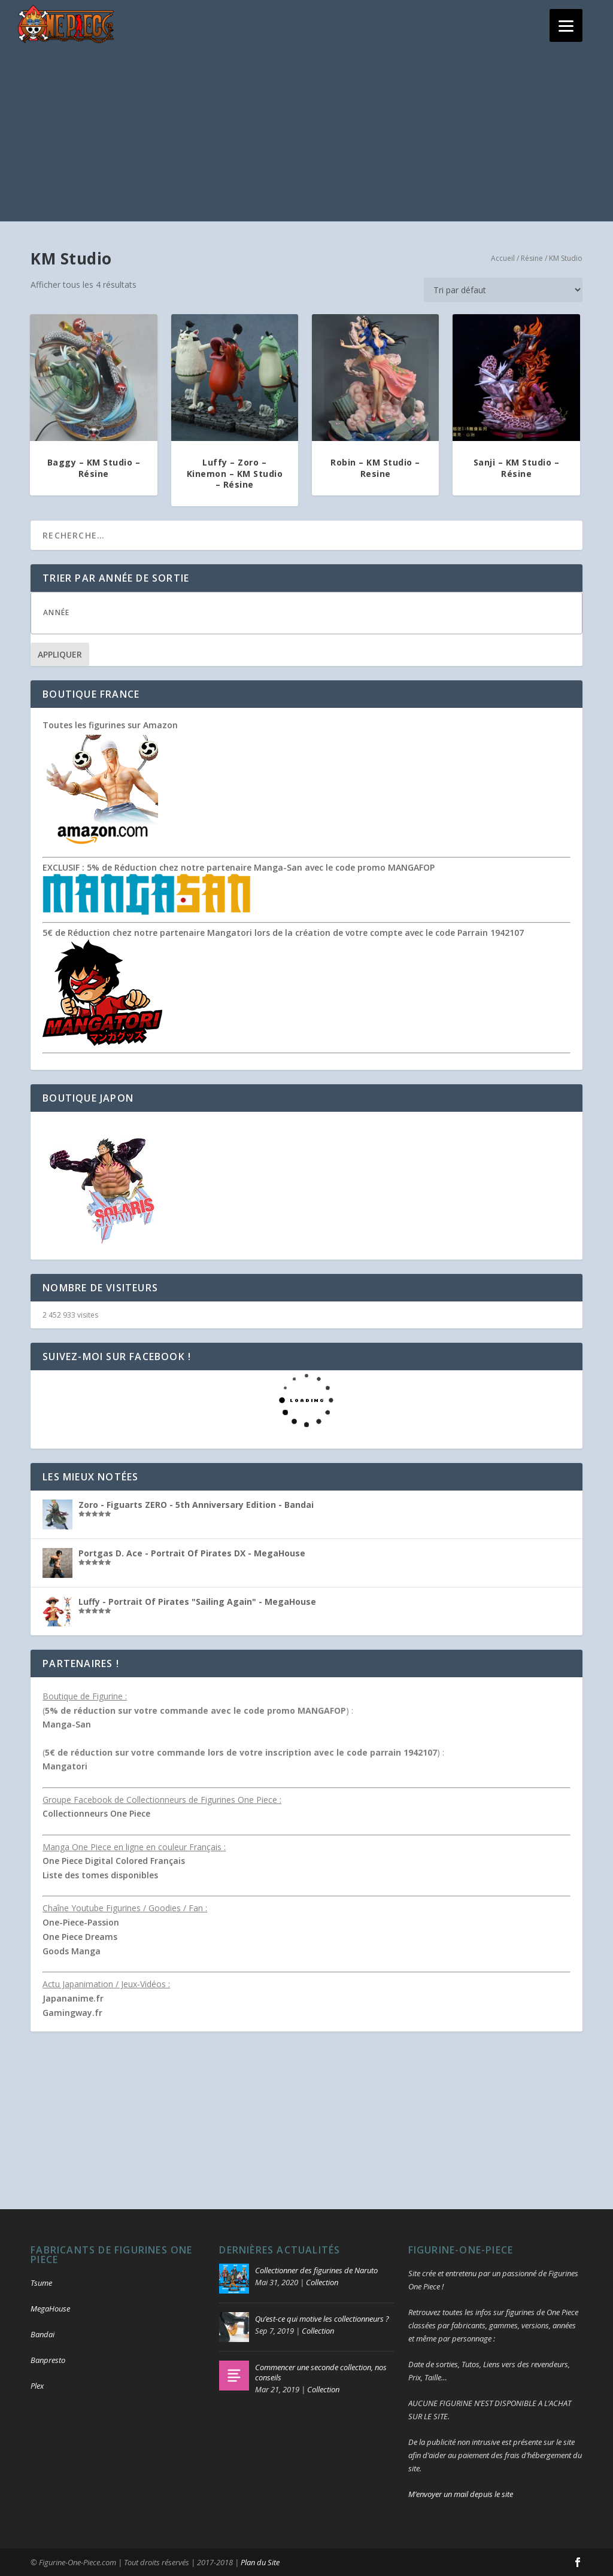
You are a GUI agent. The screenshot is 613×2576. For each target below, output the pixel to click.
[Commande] (503, 290)
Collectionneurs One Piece (96, 1813)
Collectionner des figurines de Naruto (316, 2270)
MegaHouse (50, 2308)
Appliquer (60, 654)
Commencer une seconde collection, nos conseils (321, 2372)
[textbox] (318, 612)
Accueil (503, 258)
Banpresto (48, 2360)
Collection (322, 2282)
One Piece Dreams (80, 1936)
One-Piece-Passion (81, 1922)
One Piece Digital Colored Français (114, 1860)
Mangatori (65, 1766)
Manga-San (67, 1724)
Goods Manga (72, 1951)
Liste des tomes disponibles (100, 1875)
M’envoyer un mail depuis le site (460, 2494)
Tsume (41, 2282)
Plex (37, 2385)
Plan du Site (260, 2562)
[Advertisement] (306, 137)
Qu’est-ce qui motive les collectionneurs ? (322, 2318)
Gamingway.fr (72, 2012)
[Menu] (566, 25)
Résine (532, 258)
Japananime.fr (73, 1998)
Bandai (42, 2334)
